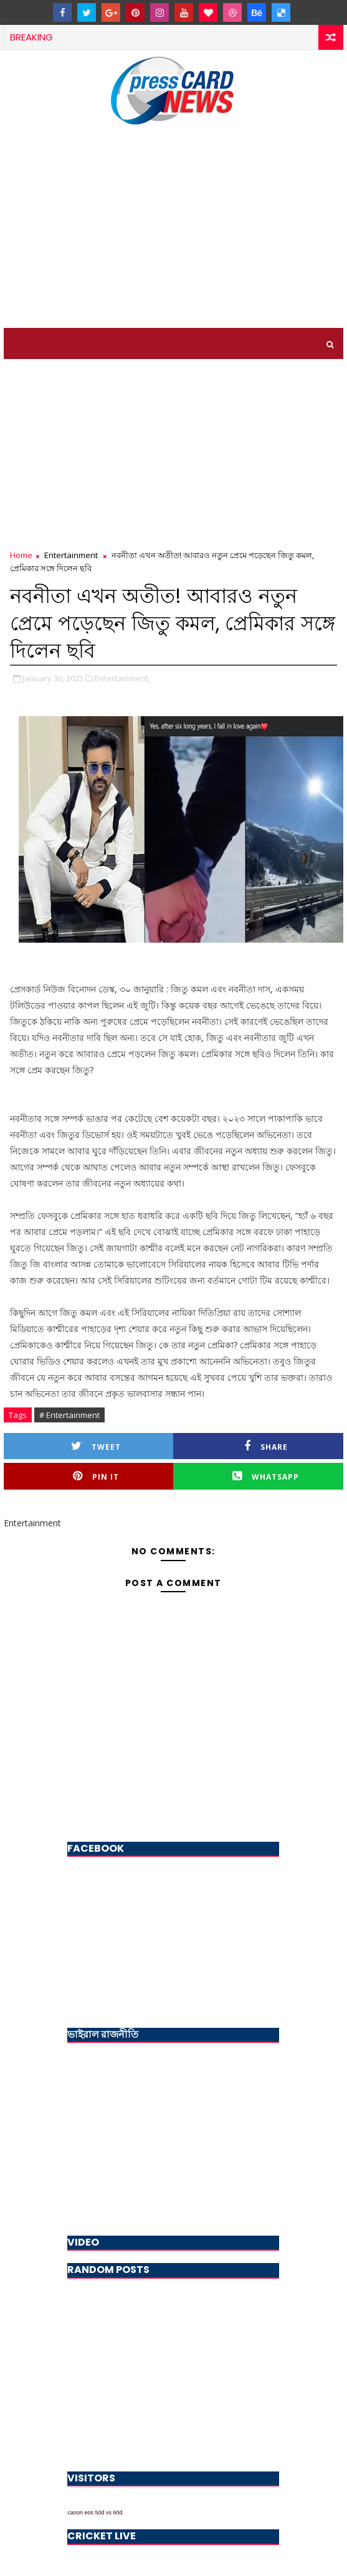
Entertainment (71, 555)
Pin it (96, 1476)
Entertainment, (122, 678)
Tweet (96, 1446)
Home (21, 555)
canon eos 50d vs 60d (94, 2512)
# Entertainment (69, 1415)
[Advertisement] (174, 234)
